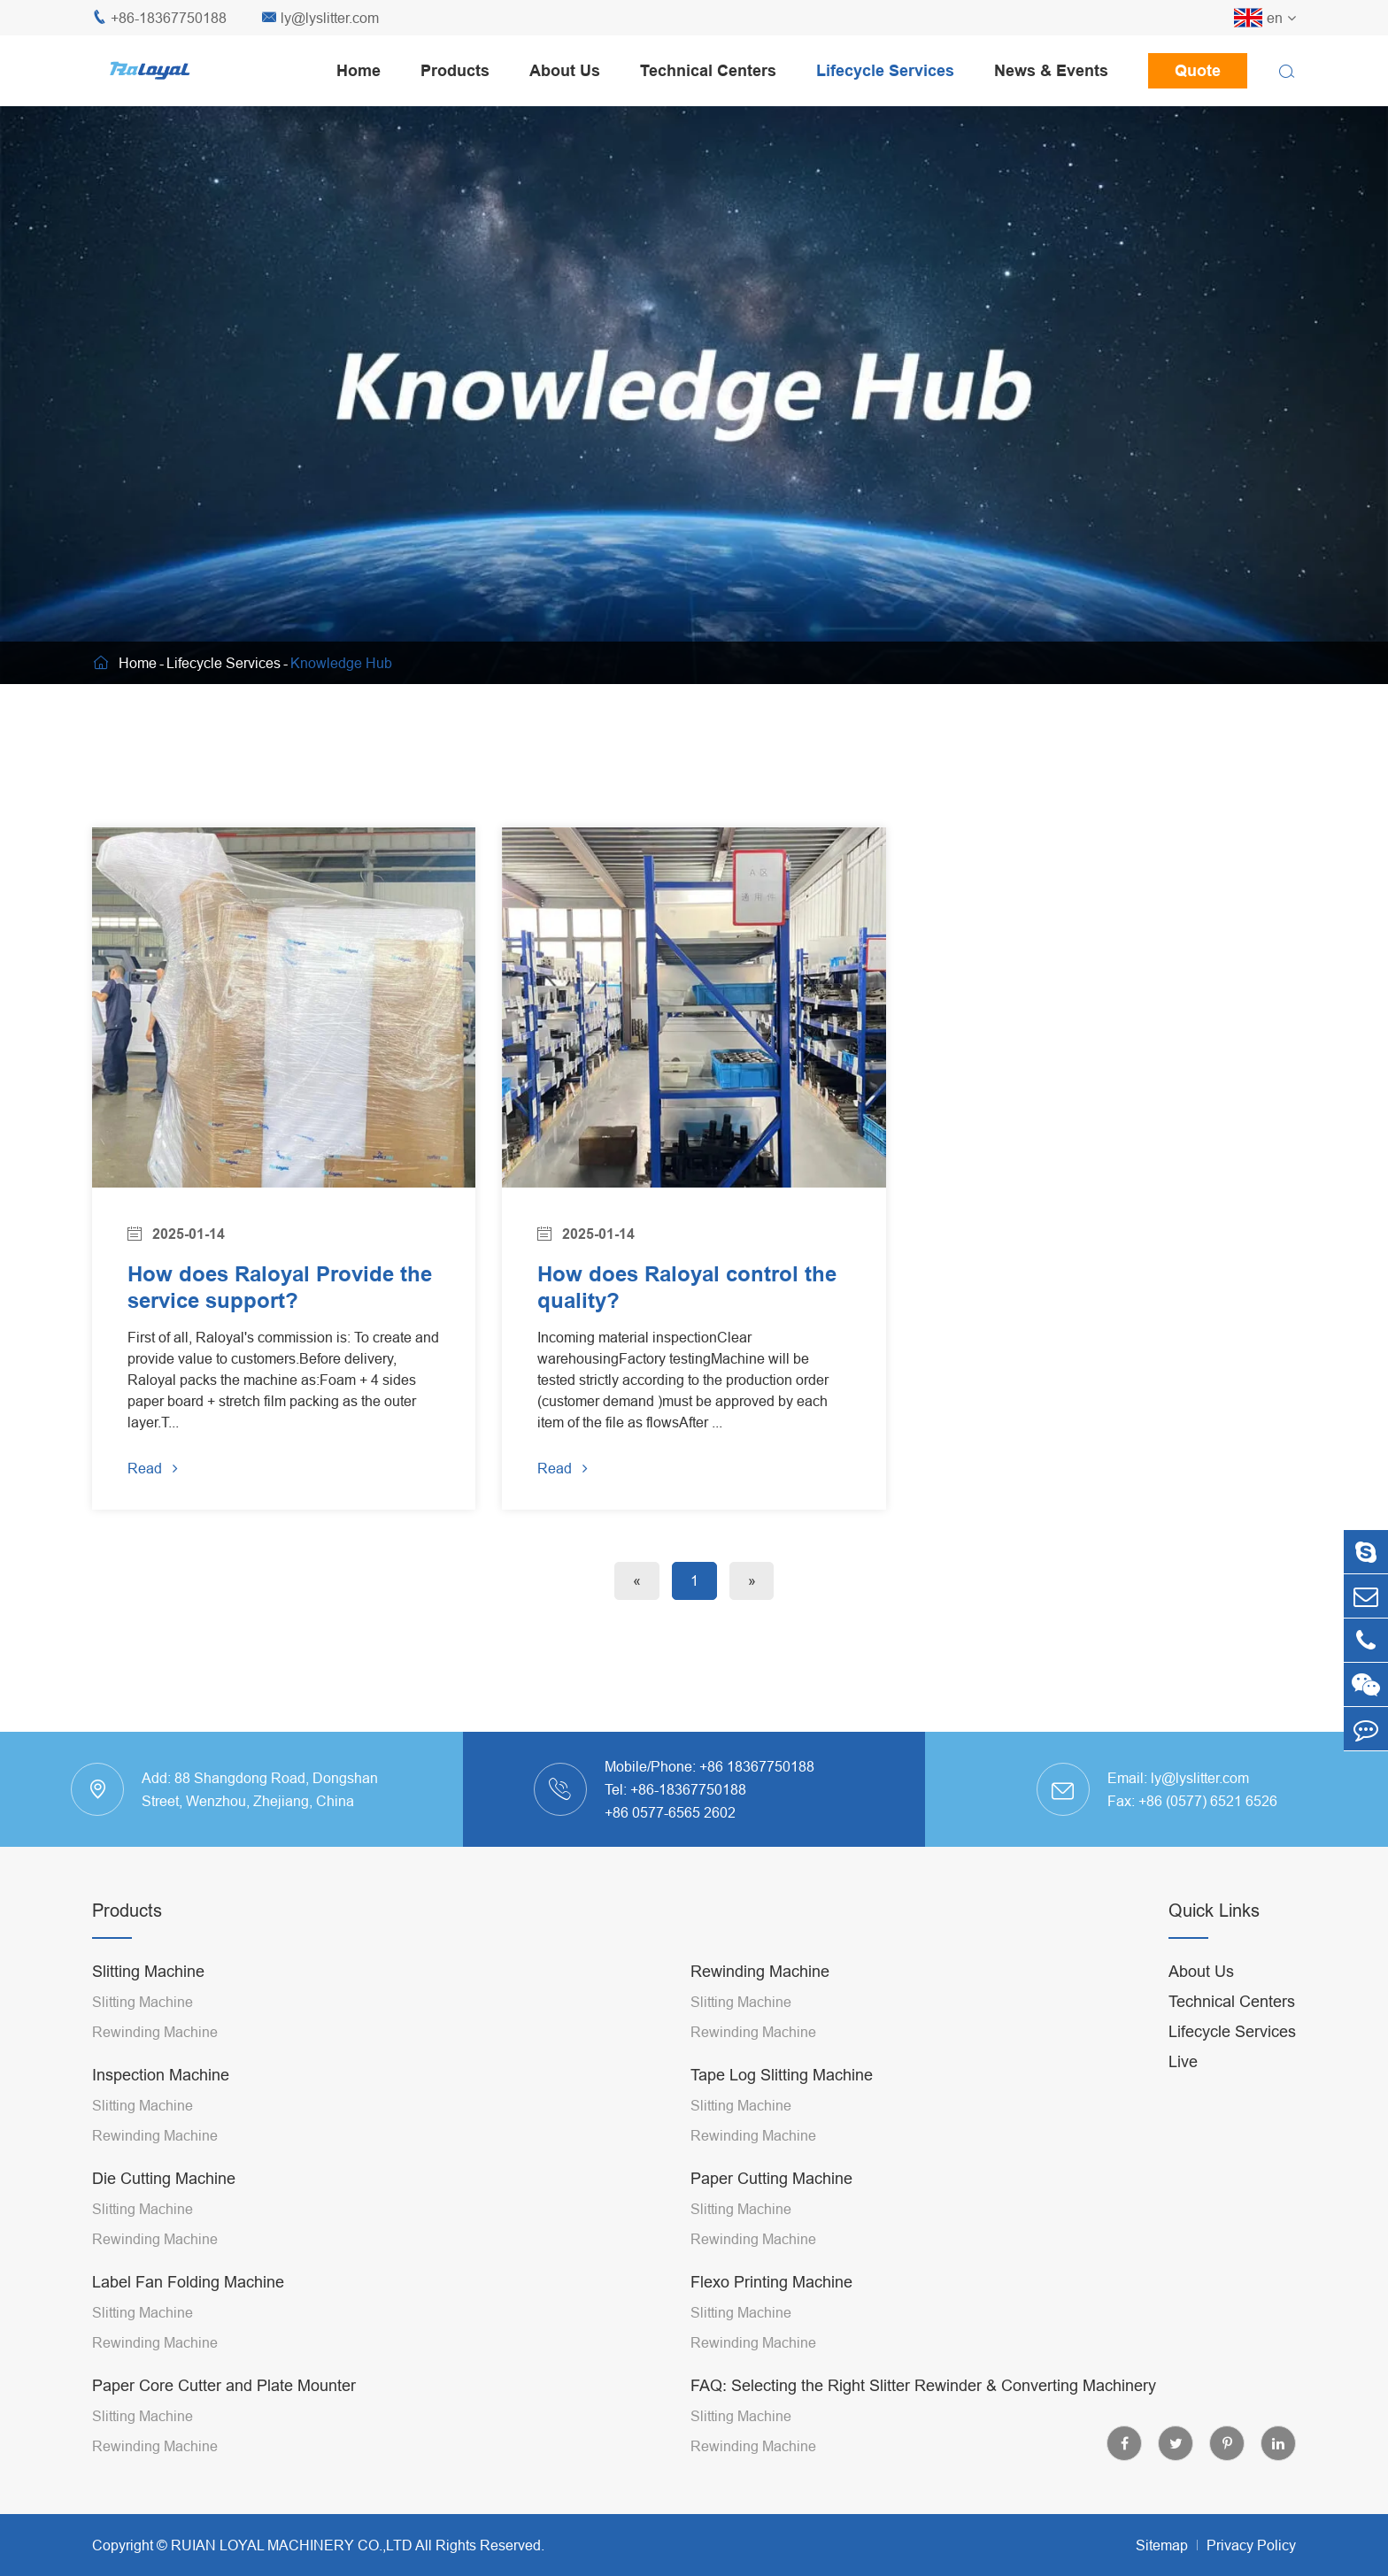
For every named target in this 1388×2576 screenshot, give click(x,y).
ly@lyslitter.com (320, 18)
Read (152, 1468)
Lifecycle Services (885, 70)
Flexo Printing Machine (771, 2281)
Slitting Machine (148, 1971)
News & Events (1051, 70)
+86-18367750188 (159, 18)
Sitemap (1162, 2545)
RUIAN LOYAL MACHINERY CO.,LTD (292, 2545)
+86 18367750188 (756, 1766)
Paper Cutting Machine (771, 2178)
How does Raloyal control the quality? (687, 1287)
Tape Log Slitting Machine (781, 2074)
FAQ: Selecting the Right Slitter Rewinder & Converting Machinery (923, 2385)
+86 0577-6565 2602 (670, 1812)
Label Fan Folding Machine (188, 2281)
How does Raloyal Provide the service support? (279, 1287)
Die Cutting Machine (163, 2178)
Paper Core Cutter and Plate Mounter (224, 2385)
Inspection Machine (160, 2074)
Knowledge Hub (341, 663)
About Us (564, 70)
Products (455, 70)
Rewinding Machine (155, 2032)
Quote (1198, 70)
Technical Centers (708, 70)
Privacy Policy (1251, 2545)
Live (1183, 2061)
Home (358, 70)
